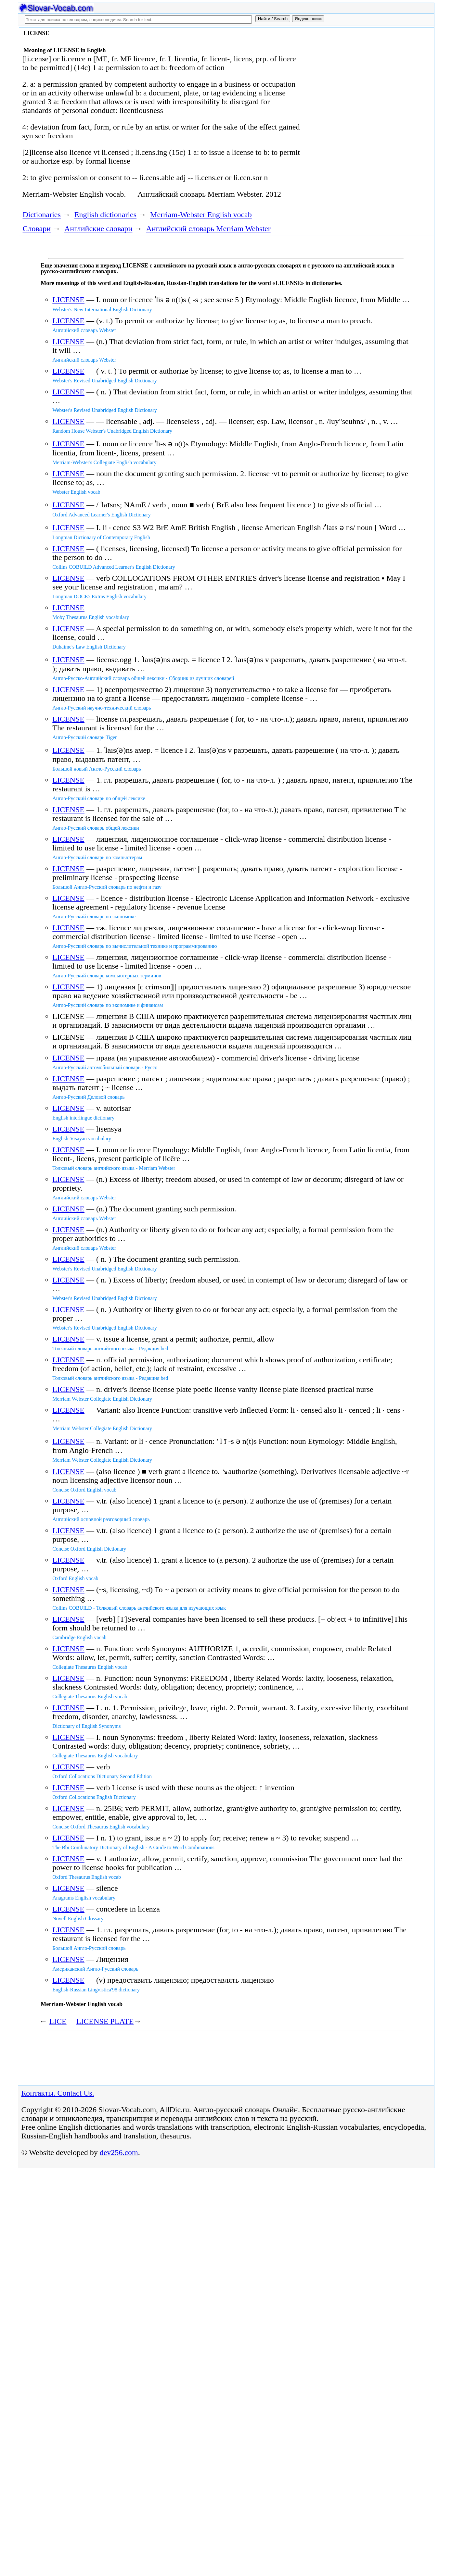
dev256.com (119, 2152)
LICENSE (68, 299)
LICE (57, 2021)
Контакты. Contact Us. (57, 2093)
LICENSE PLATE (105, 2021)
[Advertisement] (358, 81)
